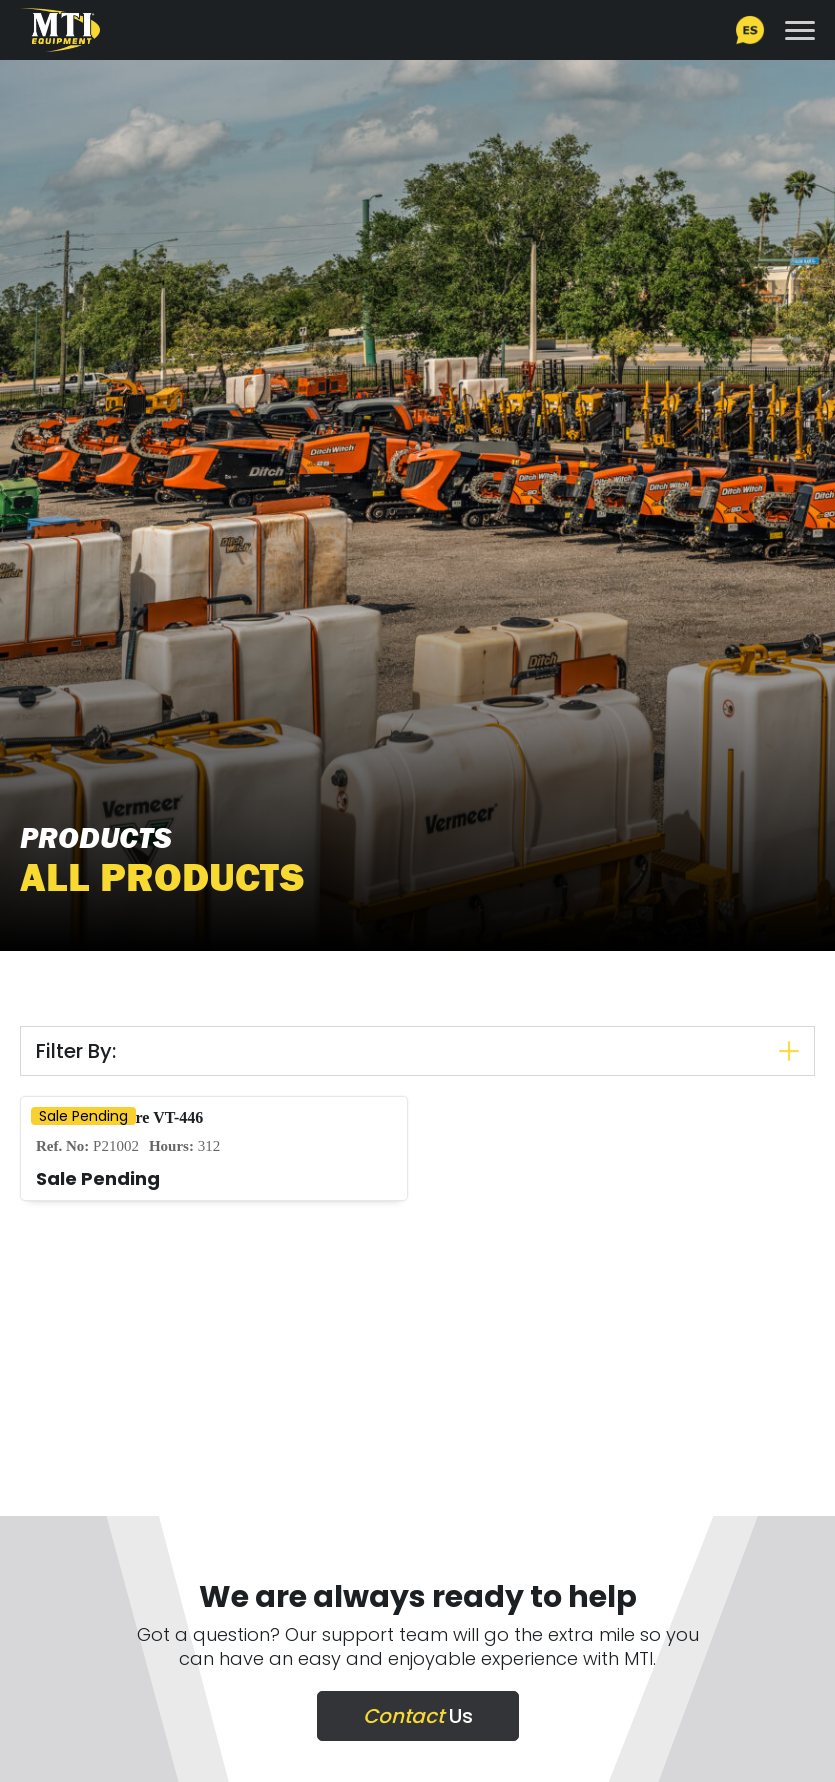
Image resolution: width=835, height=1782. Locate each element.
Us (418, 1716)
